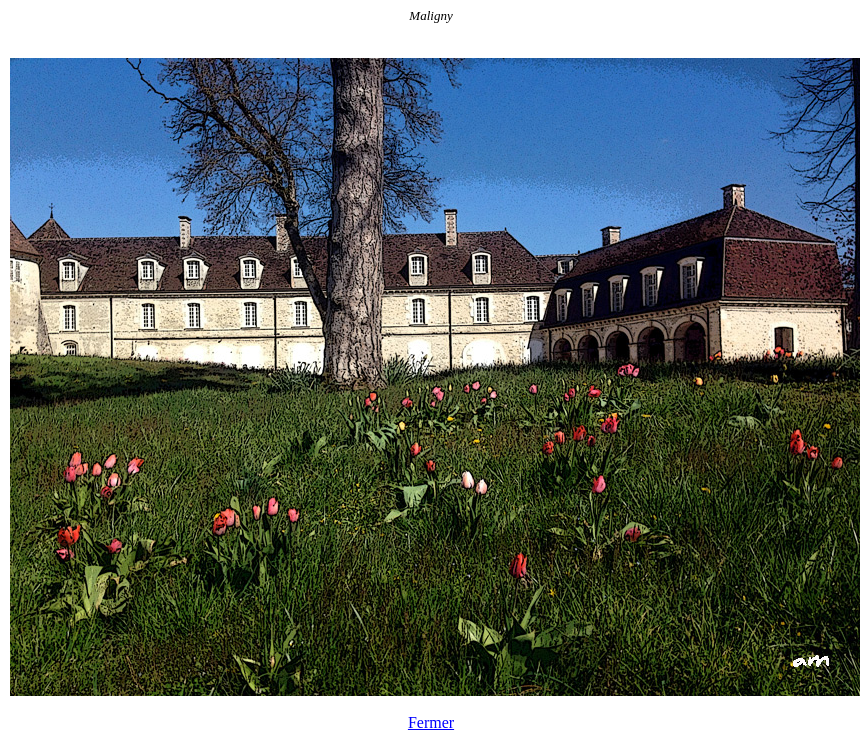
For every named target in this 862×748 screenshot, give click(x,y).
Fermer (431, 722)
